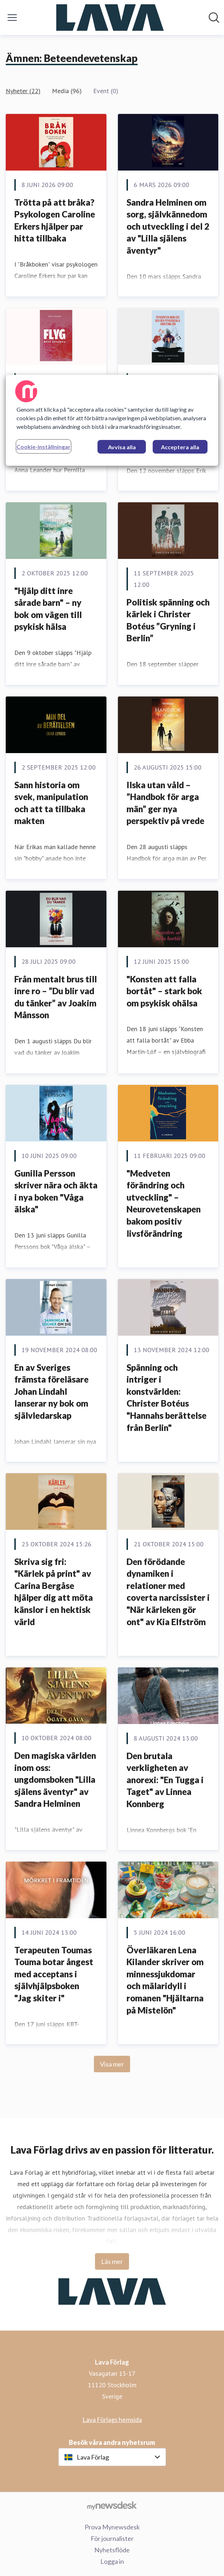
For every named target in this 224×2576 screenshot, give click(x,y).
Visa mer (112, 2064)
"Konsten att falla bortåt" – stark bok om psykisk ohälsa (164, 991)
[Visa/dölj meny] (12, 17)
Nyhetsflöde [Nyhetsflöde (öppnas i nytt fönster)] (112, 2550)
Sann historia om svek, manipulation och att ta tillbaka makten (51, 803)
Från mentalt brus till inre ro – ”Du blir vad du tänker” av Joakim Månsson (55, 997)
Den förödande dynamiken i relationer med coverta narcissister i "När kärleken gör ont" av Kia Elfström (168, 1591)
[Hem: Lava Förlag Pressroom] (110, 17)
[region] (112, 419)
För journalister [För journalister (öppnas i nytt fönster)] (112, 2538)
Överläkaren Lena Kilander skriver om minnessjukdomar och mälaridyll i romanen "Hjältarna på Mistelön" (165, 1980)
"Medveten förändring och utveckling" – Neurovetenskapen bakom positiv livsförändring (164, 1203)
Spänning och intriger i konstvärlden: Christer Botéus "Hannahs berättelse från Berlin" (166, 1397)
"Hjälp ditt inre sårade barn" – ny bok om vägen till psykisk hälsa (48, 608)
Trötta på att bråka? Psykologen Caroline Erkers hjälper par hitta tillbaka (54, 220)
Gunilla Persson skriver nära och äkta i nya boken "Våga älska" (55, 1191)
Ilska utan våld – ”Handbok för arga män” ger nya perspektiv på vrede (165, 803)
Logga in (112, 2561)
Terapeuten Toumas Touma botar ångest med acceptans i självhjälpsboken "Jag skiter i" (53, 1974)
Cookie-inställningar (43, 446)
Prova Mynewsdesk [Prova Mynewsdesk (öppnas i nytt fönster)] (112, 2527)
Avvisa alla (122, 446)
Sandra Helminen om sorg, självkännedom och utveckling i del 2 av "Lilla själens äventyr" (168, 226)
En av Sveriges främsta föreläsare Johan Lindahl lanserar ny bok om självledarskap (51, 1391)
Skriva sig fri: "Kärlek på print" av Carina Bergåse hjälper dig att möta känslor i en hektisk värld (53, 1591)
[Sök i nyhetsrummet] (214, 17)
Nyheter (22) (23, 91)
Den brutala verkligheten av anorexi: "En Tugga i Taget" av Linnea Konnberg (165, 1780)
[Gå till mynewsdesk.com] (112, 2505)
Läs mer (112, 2261)
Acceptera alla (180, 446)
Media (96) (67, 91)
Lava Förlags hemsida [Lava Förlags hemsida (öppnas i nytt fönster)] (112, 2419)
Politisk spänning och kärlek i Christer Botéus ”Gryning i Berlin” (168, 620)
